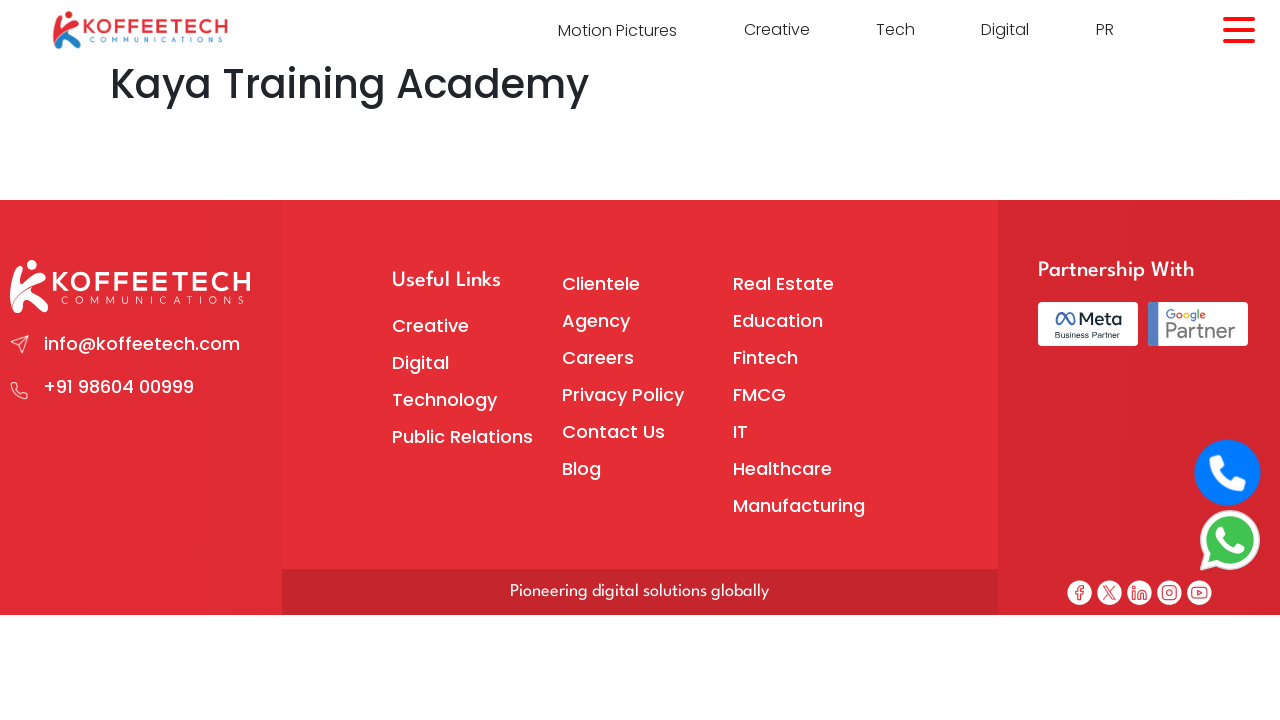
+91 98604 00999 (118, 386)
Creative (777, 29)
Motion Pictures (617, 30)
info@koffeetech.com (142, 343)
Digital (1005, 29)
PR (1105, 29)
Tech (895, 29)
